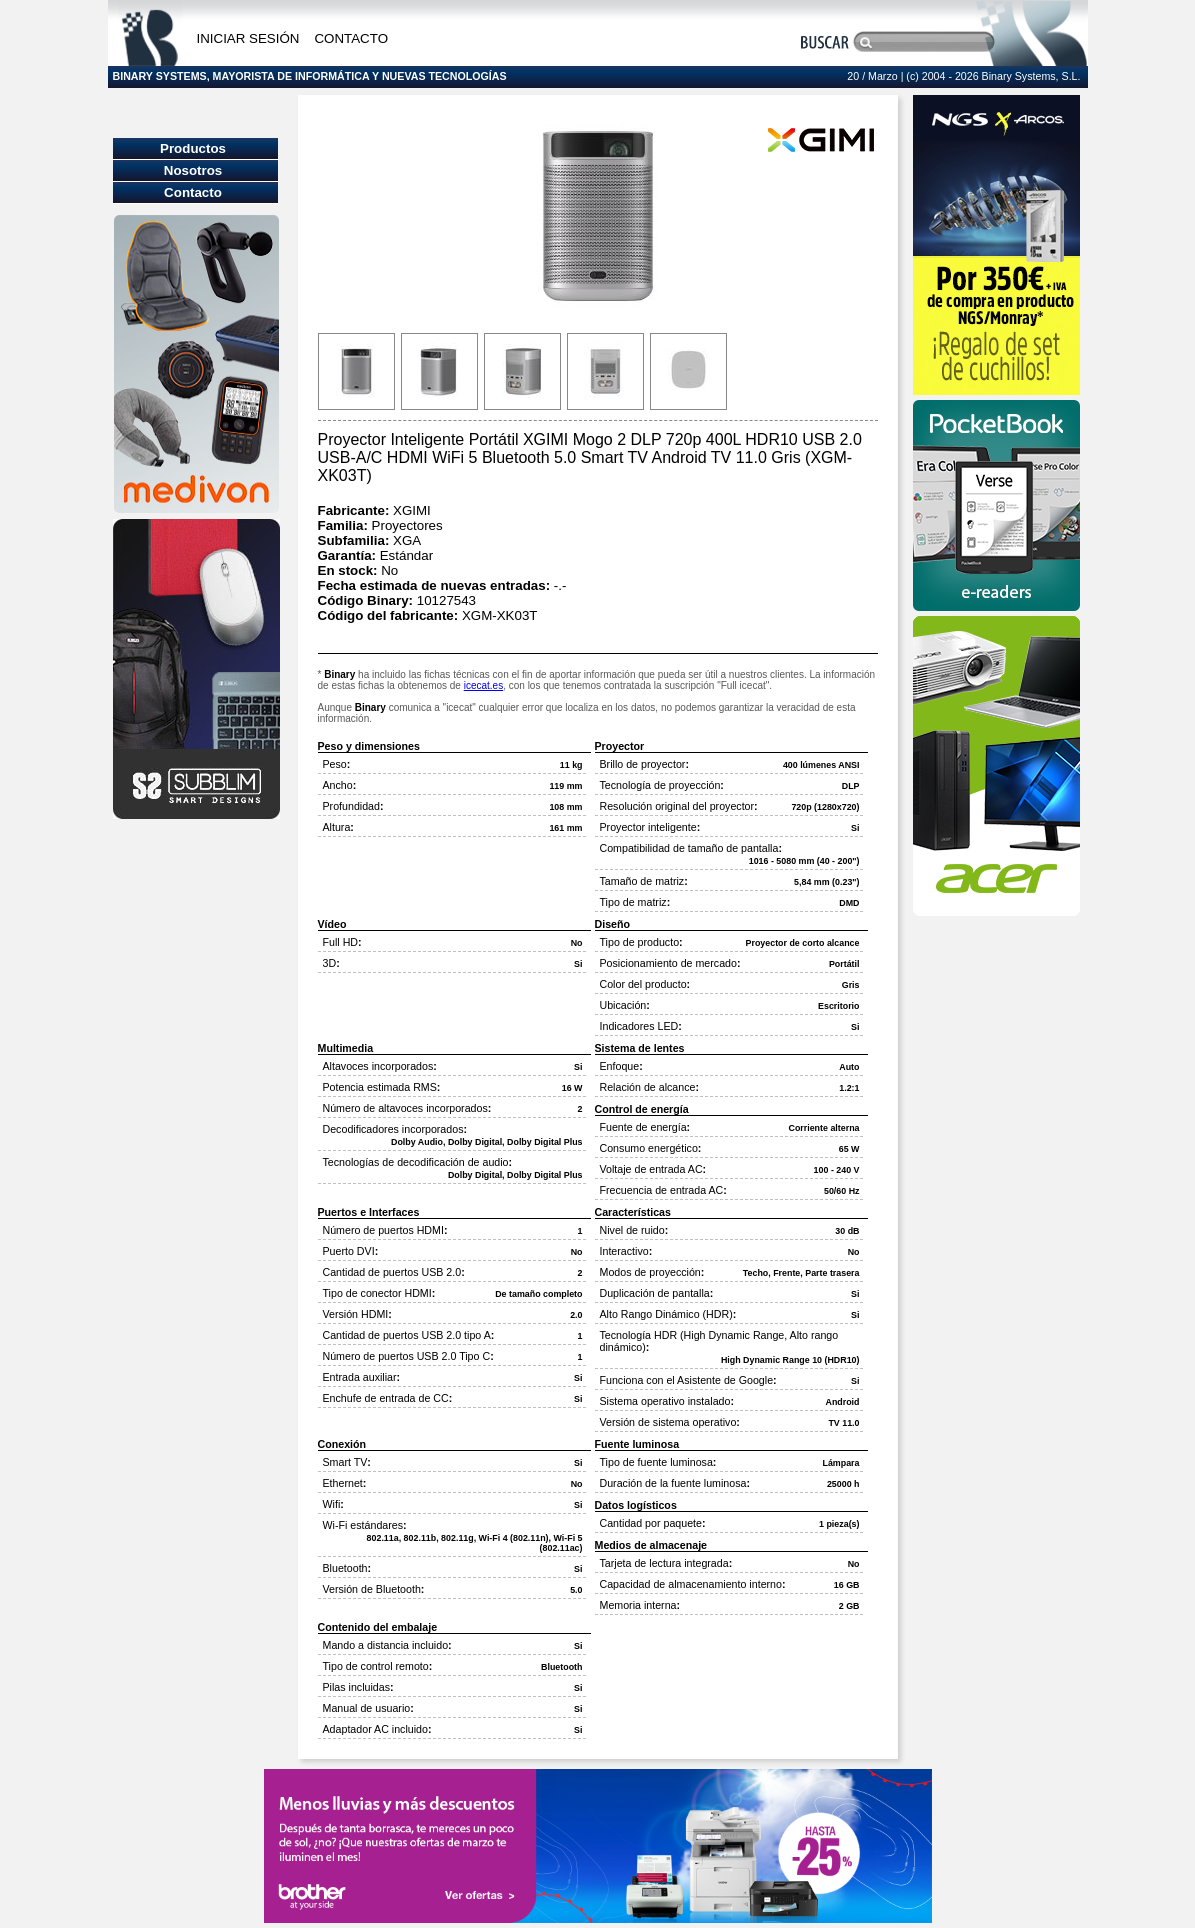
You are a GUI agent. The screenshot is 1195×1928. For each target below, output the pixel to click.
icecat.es (483, 685)
